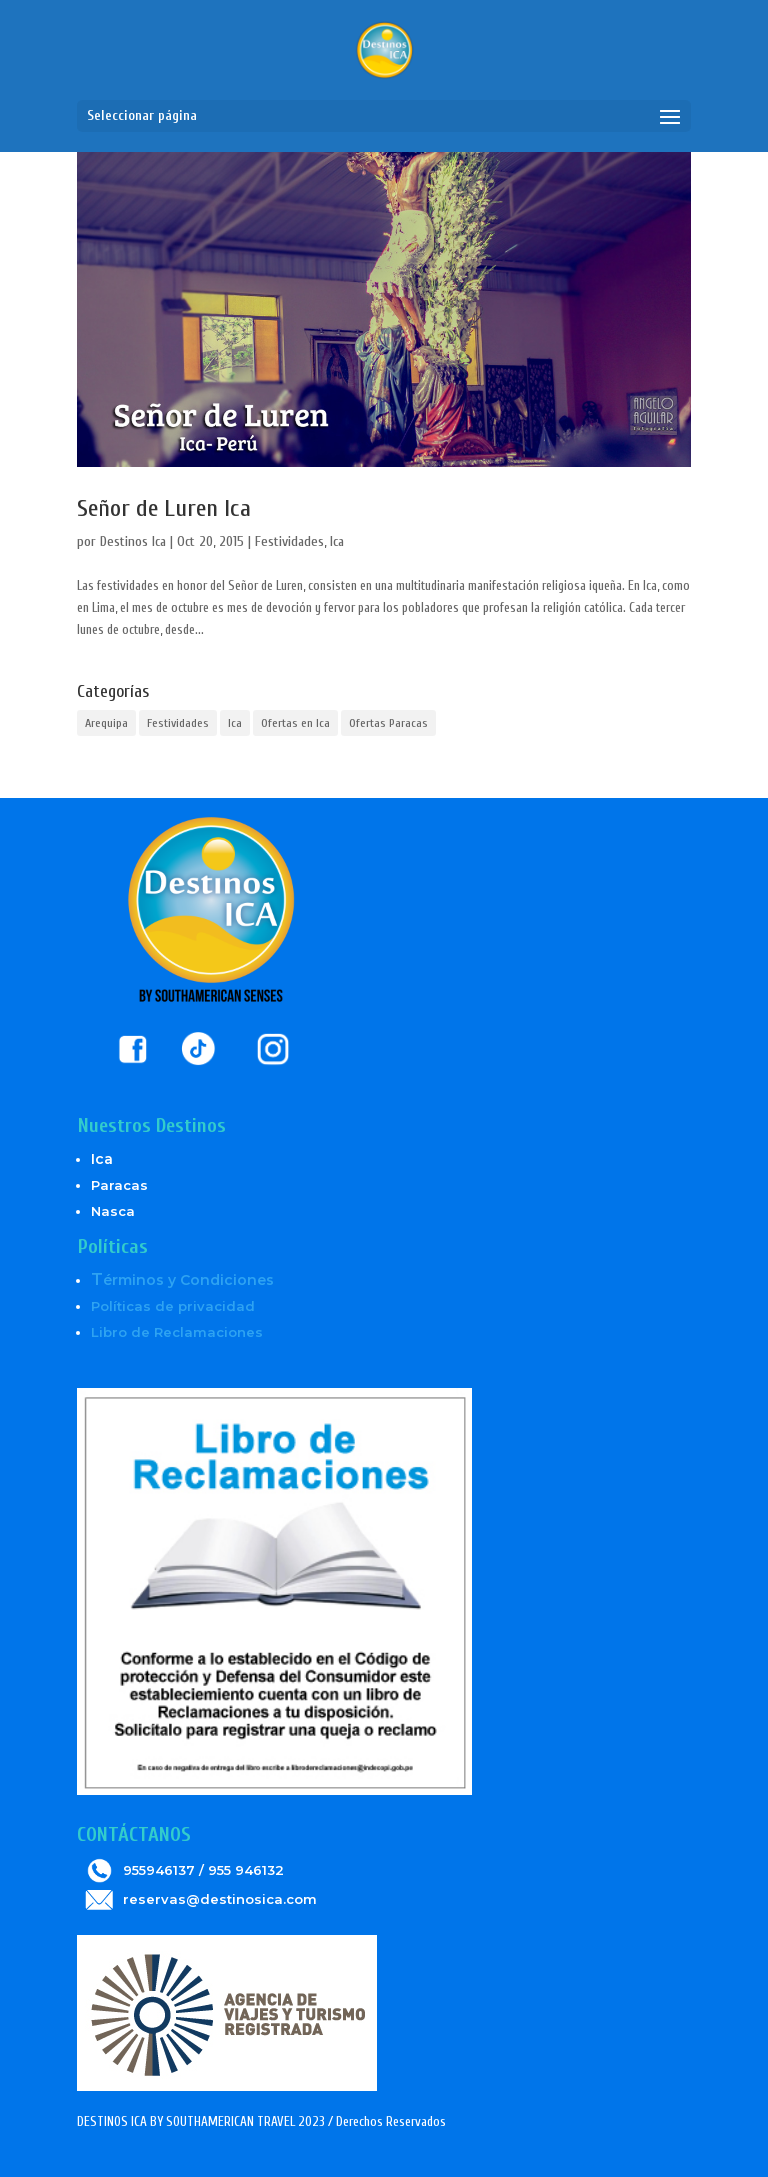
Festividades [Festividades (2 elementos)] (178, 723)
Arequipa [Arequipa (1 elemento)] (106, 723)
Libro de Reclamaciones (177, 1332)
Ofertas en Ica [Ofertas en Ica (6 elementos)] (295, 723)
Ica (337, 541)
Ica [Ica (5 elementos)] (235, 723)
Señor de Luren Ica (164, 508)
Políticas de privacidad (173, 1306)
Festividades (289, 541)
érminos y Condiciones (182, 1280)
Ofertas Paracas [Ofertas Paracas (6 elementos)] (388, 723)
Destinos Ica (133, 541)
